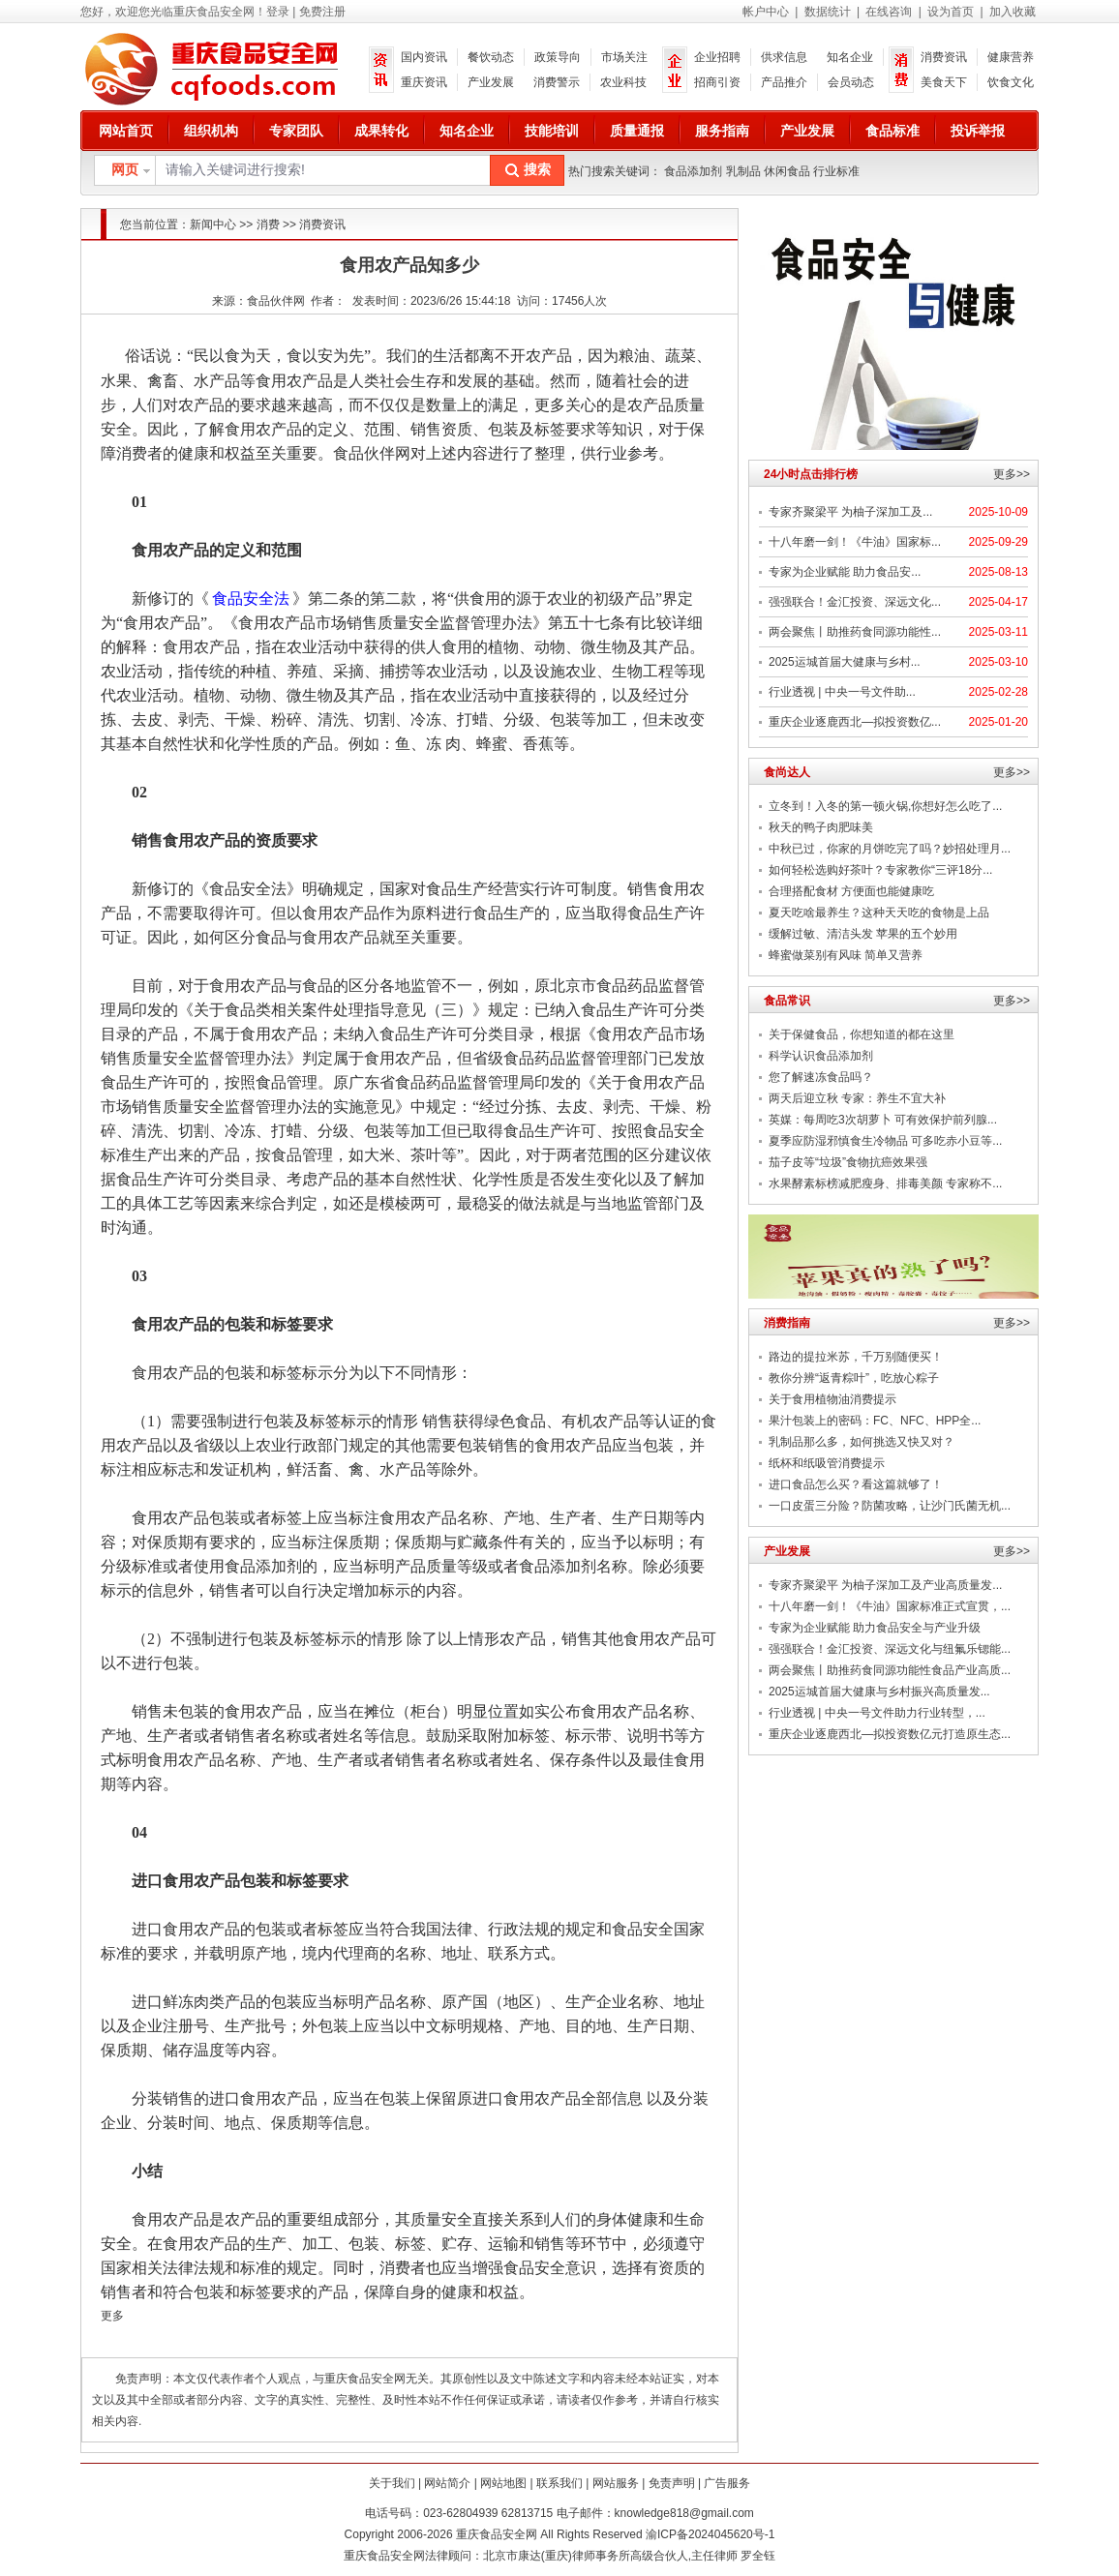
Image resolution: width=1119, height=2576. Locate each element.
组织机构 (211, 130)
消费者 (139, 453)
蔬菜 (680, 355)
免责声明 (672, 2483)
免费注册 (322, 11)
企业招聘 (717, 57)
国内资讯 (424, 57)
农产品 (549, 355)
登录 (277, 11)
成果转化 (381, 130)
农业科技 (623, 82)
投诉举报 (978, 130)
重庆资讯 (424, 82)
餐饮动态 (491, 57)
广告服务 (727, 2483)
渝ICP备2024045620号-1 (710, 2534)
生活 (448, 355)
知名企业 (850, 57)
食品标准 (892, 130)
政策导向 (557, 57)
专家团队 (296, 130)
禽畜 (162, 381)
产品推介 (784, 82)
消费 (268, 224)
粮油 (634, 355)
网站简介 (447, 2483)
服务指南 (722, 130)
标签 (549, 429)
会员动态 (851, 82)
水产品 (217, 381)
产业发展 (491, 82)
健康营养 (1010, 57)
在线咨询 (888, 11)
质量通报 (637, 130)
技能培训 (552, 130)
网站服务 (615, 2483)
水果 (116, 381)
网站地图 (503, 2483)
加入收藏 (1012, 11)
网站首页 (126, 130)
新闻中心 (213, 224)
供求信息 (784, 57)
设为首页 (950, 11)
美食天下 (944, 82)
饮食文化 (1010, 82)
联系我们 (559, 2483)
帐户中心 (765, 11)
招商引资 (717, 82)
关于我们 (392, 2483)
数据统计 (827, 11)
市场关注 (624, 57)
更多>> (1011, 474)
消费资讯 (944, 57)
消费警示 (556, 82)
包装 (503, 429)
